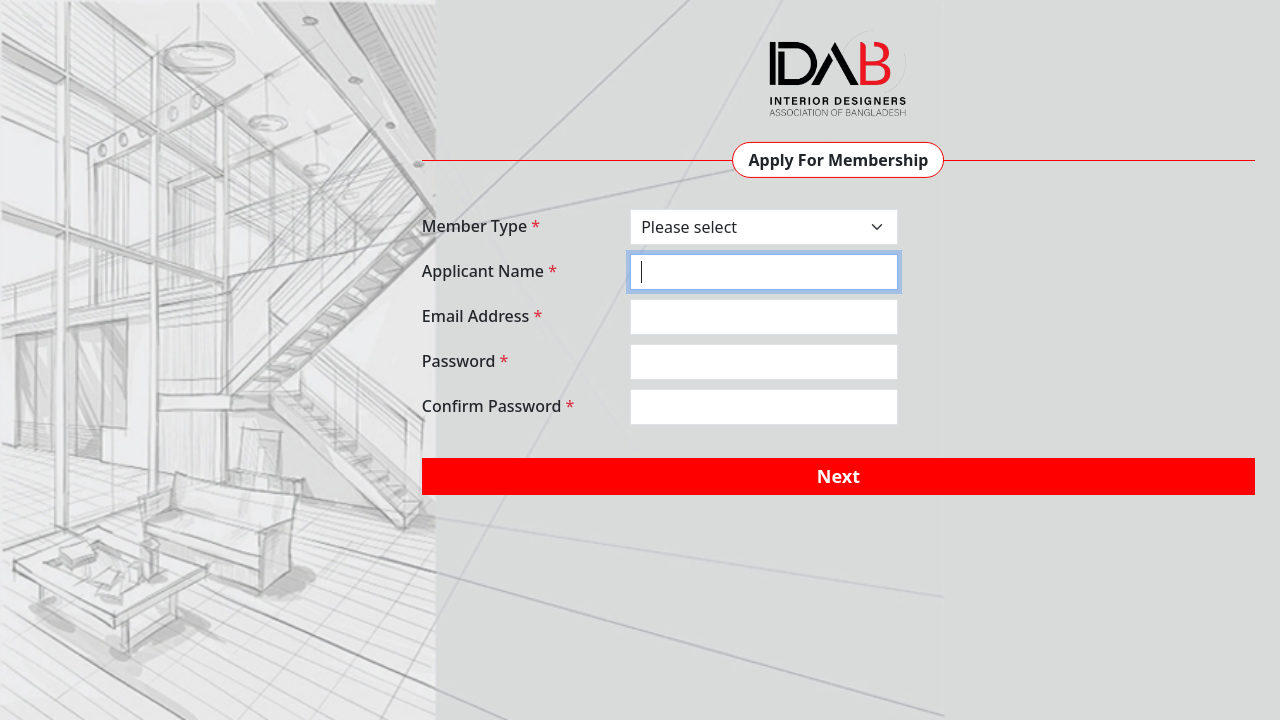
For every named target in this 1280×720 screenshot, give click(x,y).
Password (465, 361)
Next (838, 476)
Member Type (481, 226)
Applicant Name (489, 271)
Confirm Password (498, 406)
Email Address (482, 316)
